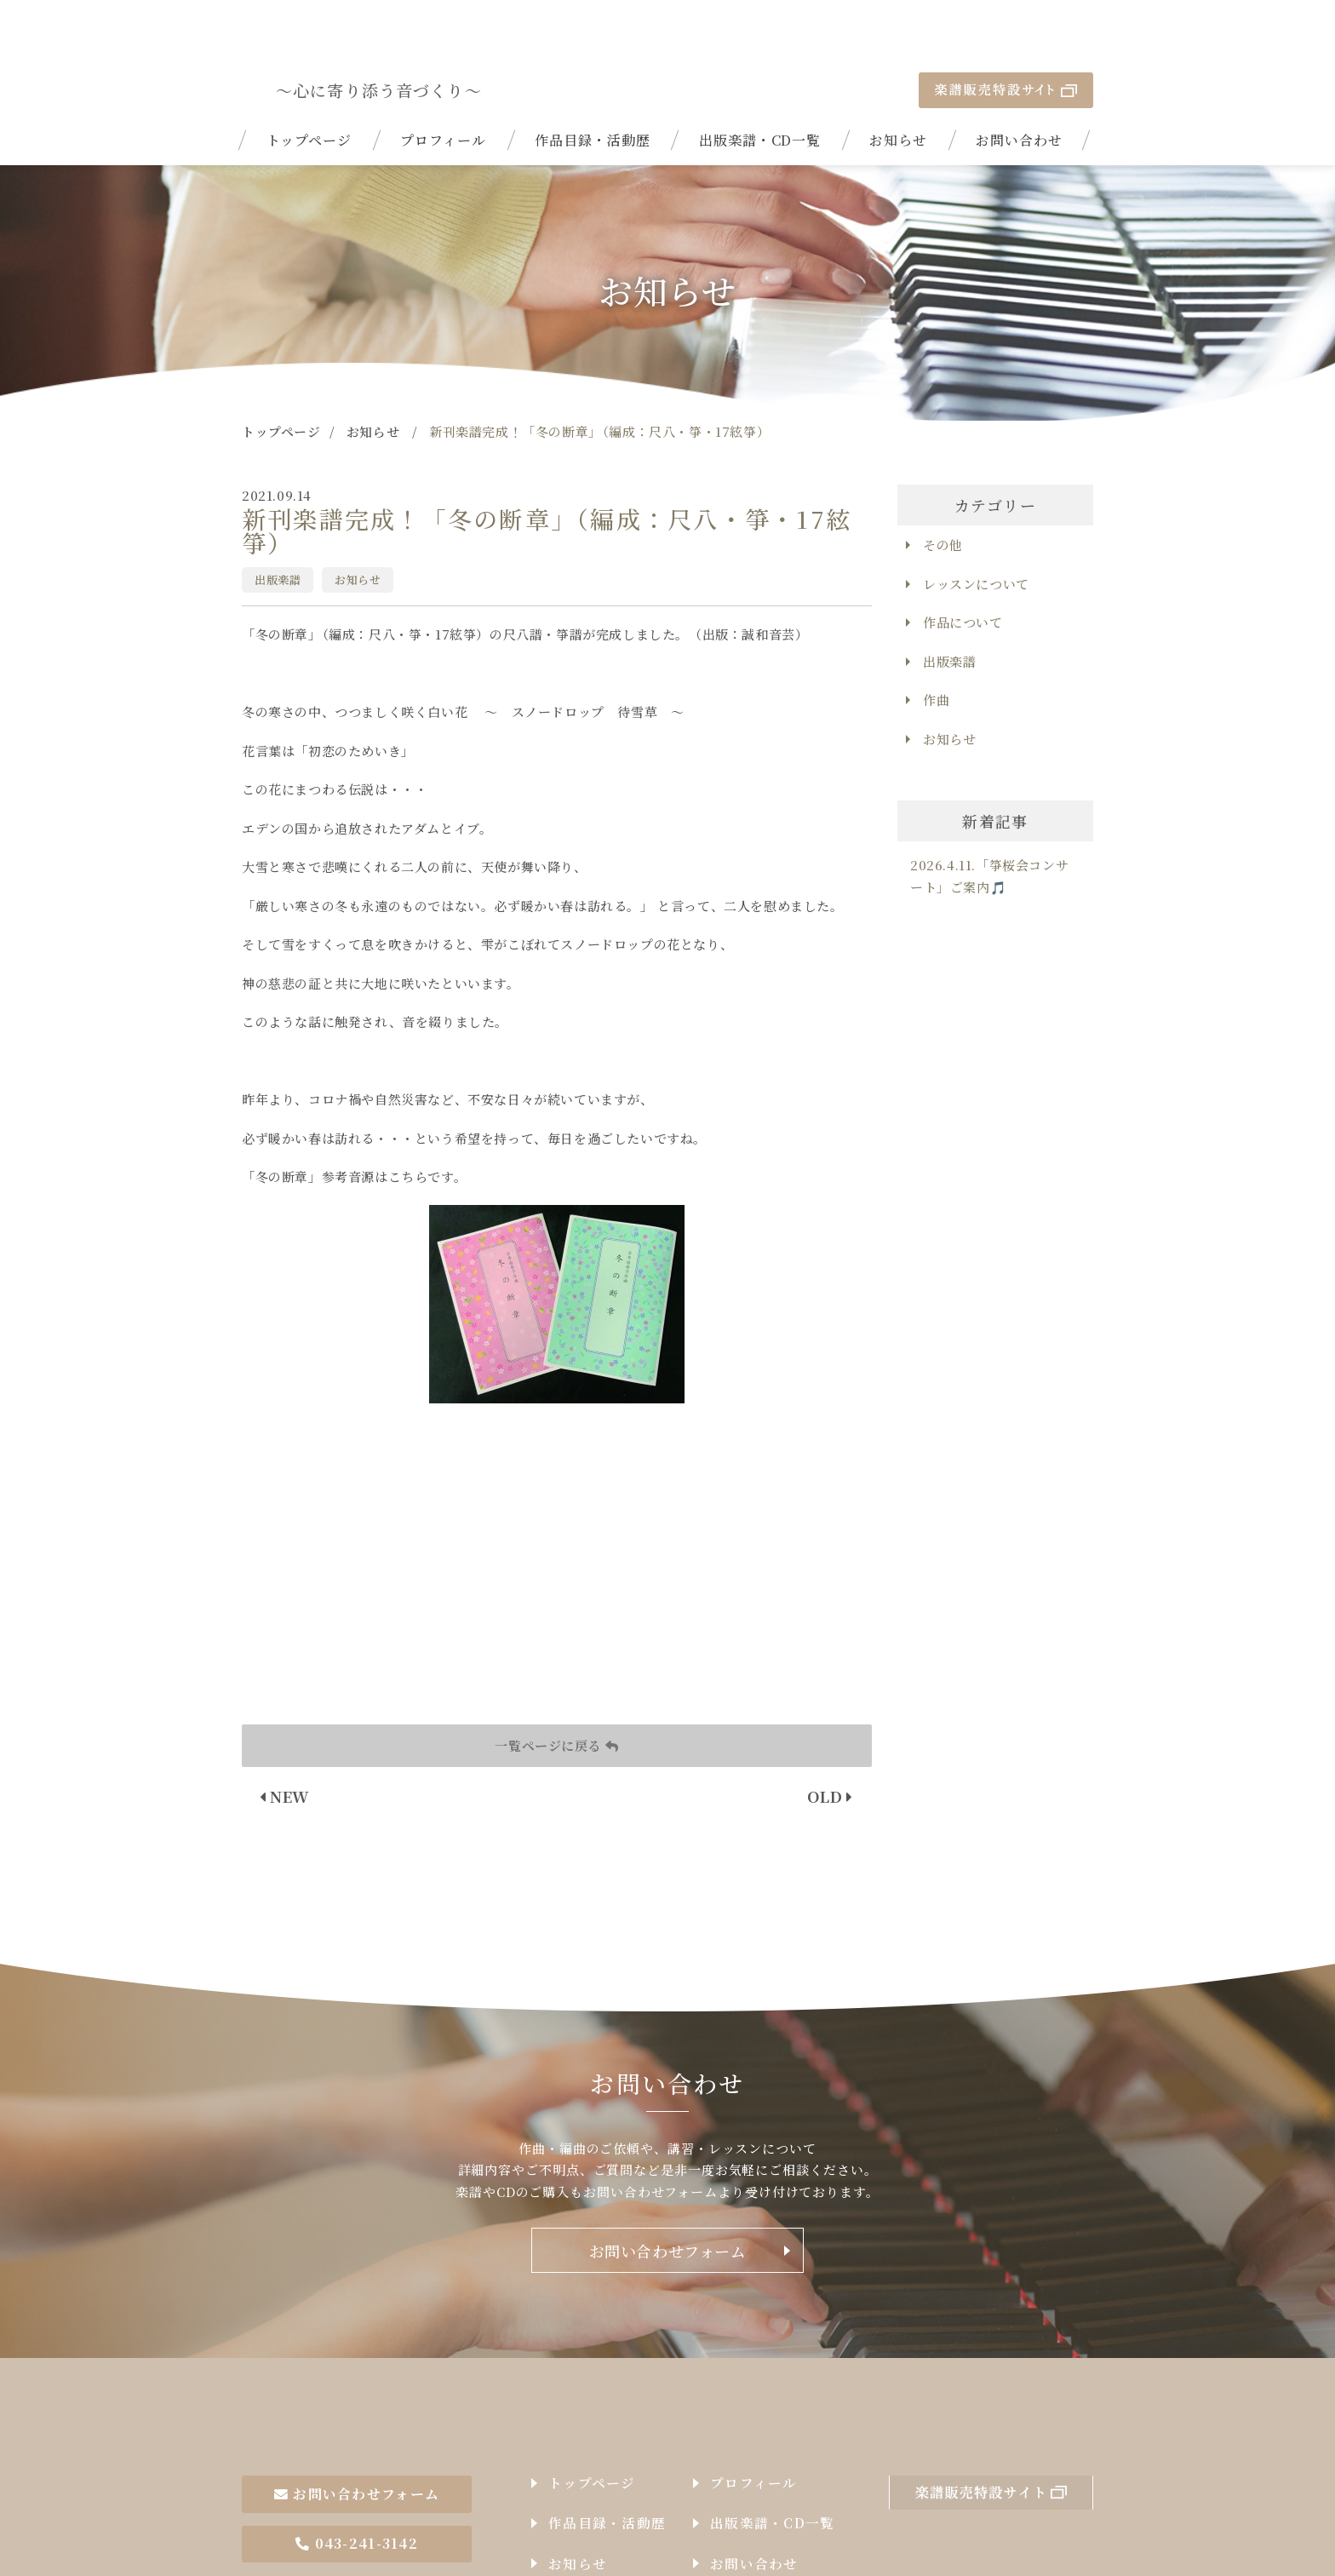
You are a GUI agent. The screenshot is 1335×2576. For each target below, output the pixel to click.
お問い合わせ (1019, 89)
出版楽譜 (278, 528)
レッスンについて (976, 533)
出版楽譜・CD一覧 (760, 89)
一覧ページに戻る (556, 1694)
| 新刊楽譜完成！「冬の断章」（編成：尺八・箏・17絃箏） (346, 39)
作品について (963, 572)
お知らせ (898, 89)
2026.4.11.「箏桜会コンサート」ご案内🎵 (989, 826)
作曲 (936, 649)
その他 (943, 494)
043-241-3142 (357, 2472)
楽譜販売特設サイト (1006, 39)
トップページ (309, 89)
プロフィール (443, 89)
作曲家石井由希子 (346, 2362)
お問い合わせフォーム (668, 2200)
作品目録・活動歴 (592, 89)
